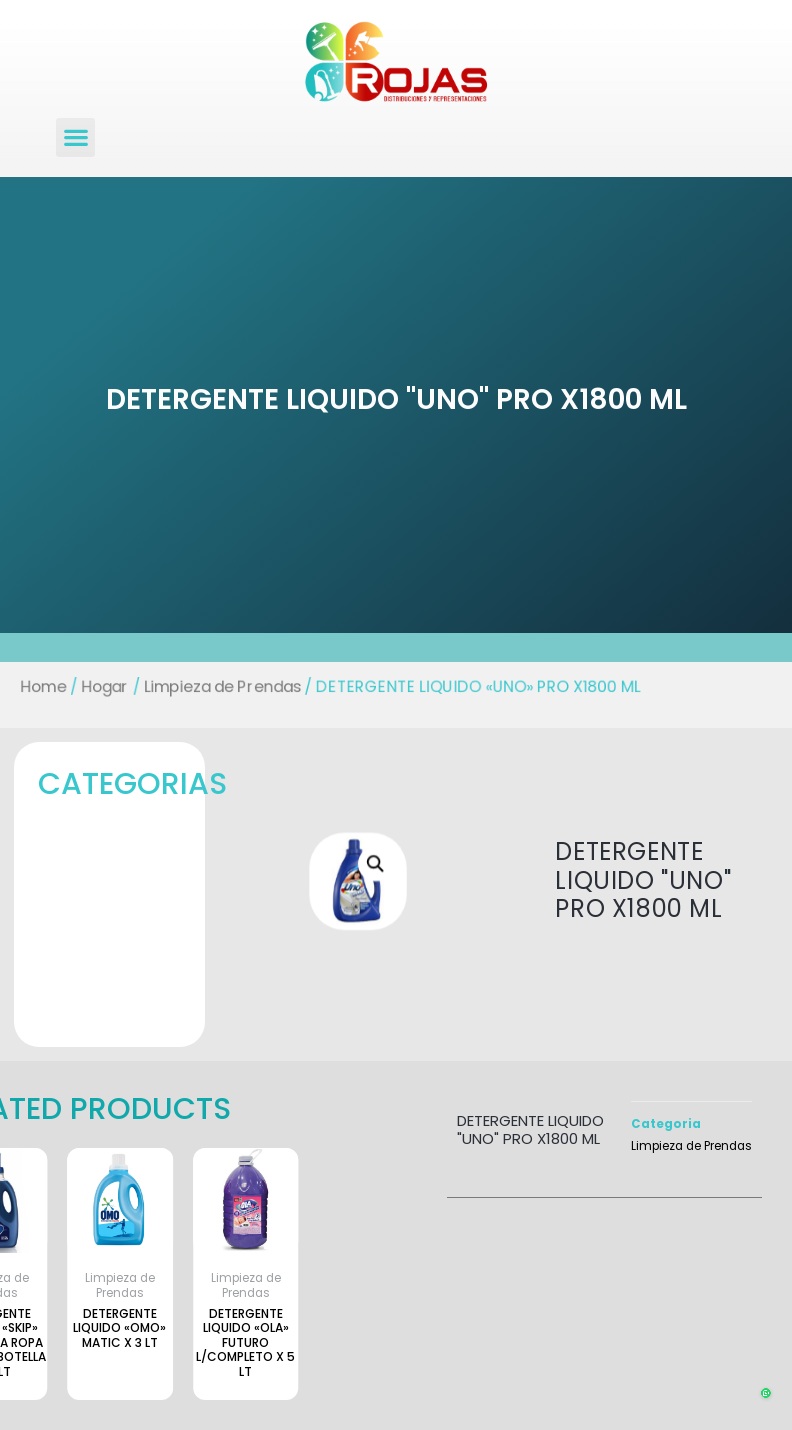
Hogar (90, 686)
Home (26, 686)
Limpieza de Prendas (214, 686)
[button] (75, 137)
